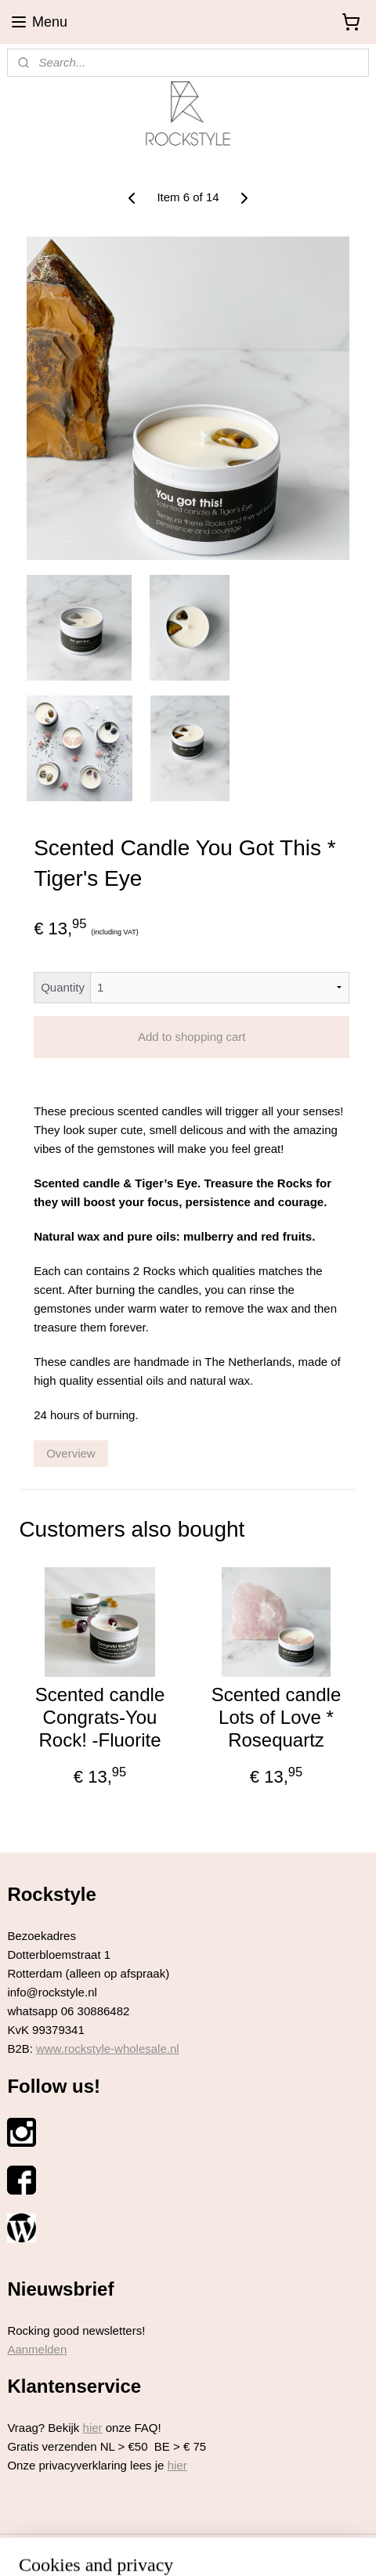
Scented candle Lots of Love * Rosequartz (276, 1717)
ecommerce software (211, 2547)
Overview (71, 1453)
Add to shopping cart (192, 1037)
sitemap (130, 2547)
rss (158, 2547)
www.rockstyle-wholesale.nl (107, 2048)
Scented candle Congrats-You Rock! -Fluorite (99, 1717)
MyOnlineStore (334, 2547)
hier (93, 2427)
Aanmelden (37, 2349)
